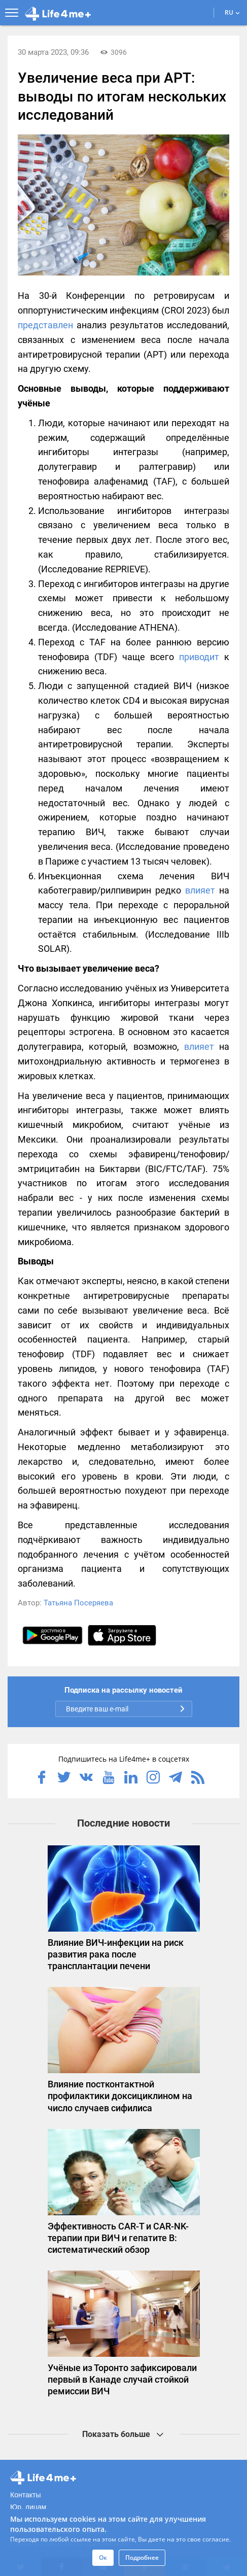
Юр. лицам (28, 2507)
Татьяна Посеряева (78, 1602)
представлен (45, 325)
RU (232, 12)
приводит (199, 656)
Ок (103, 2557)
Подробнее (142, 2557)
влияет (200, 890)
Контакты (25, 2495)
